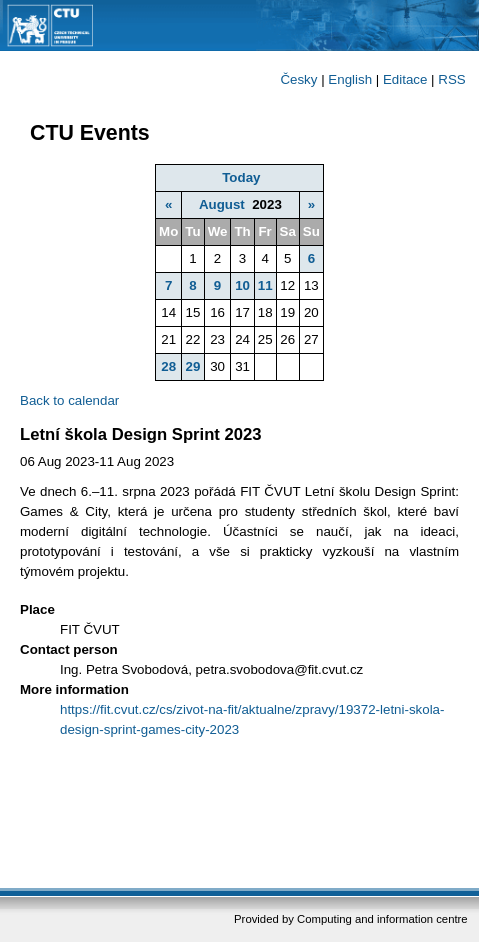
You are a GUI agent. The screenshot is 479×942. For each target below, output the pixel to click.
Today (241, 177)
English (350, 79)
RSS (451, 79)
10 (242, 285)
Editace (405, 79)
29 (193, 366)
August (222, 204)
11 (265, 285)
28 (168, 366)
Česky (298, 79)
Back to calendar (69, 400)
